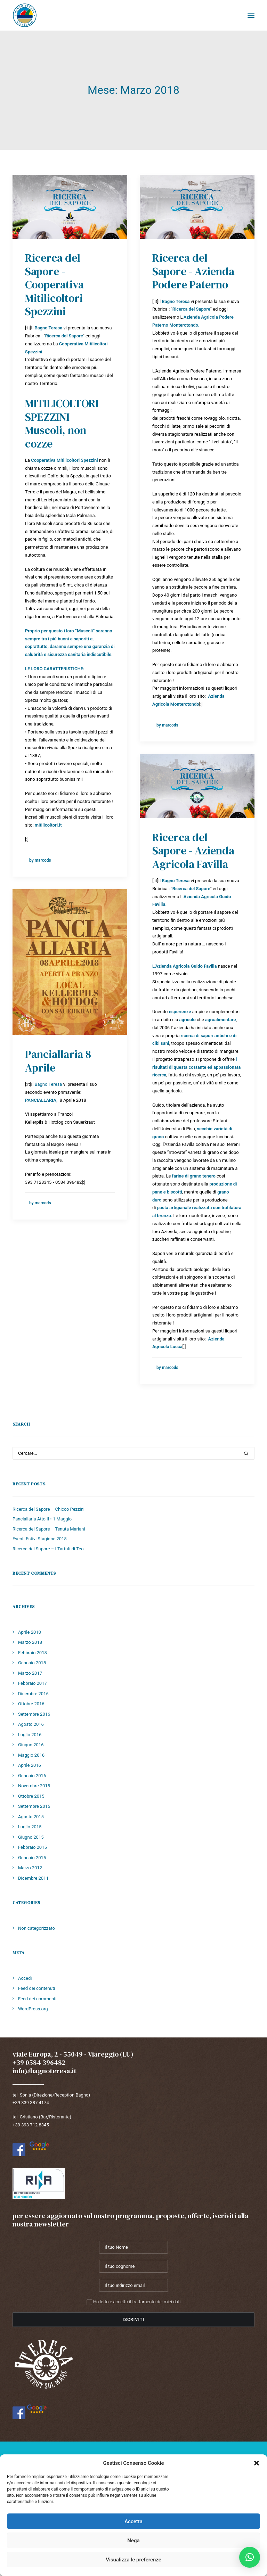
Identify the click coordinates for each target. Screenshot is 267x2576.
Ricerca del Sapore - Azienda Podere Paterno (193, 271)
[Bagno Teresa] (25, 15)
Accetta (133, 2521)
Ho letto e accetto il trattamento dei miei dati (134, 2301)
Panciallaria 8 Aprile (58, 1061)
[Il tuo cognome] (133, 2266)
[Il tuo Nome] (133, 2247)
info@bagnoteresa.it (44, 2071)
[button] (256, 2463)
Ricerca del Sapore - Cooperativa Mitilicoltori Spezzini (54, 284)
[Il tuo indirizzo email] (133, 2285)
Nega (133, 2540)
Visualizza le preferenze (133, 2560)
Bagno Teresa (48, 1084)
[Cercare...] (133, 1453)
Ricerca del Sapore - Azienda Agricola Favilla (193, 851)
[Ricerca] (133, 1453)
